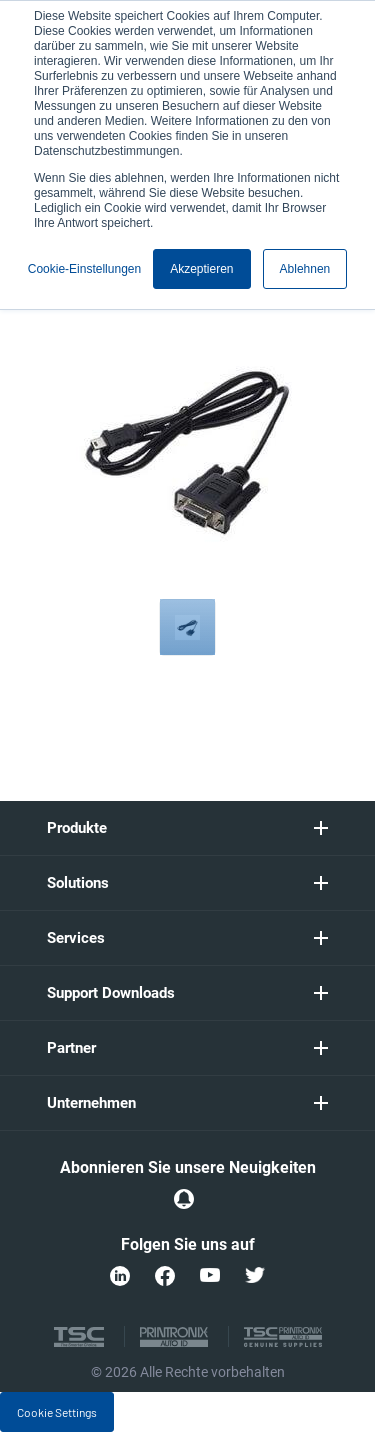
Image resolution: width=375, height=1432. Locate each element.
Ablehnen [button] (305, 269)
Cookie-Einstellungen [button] (84, 269)
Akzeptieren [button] (201, 269)
